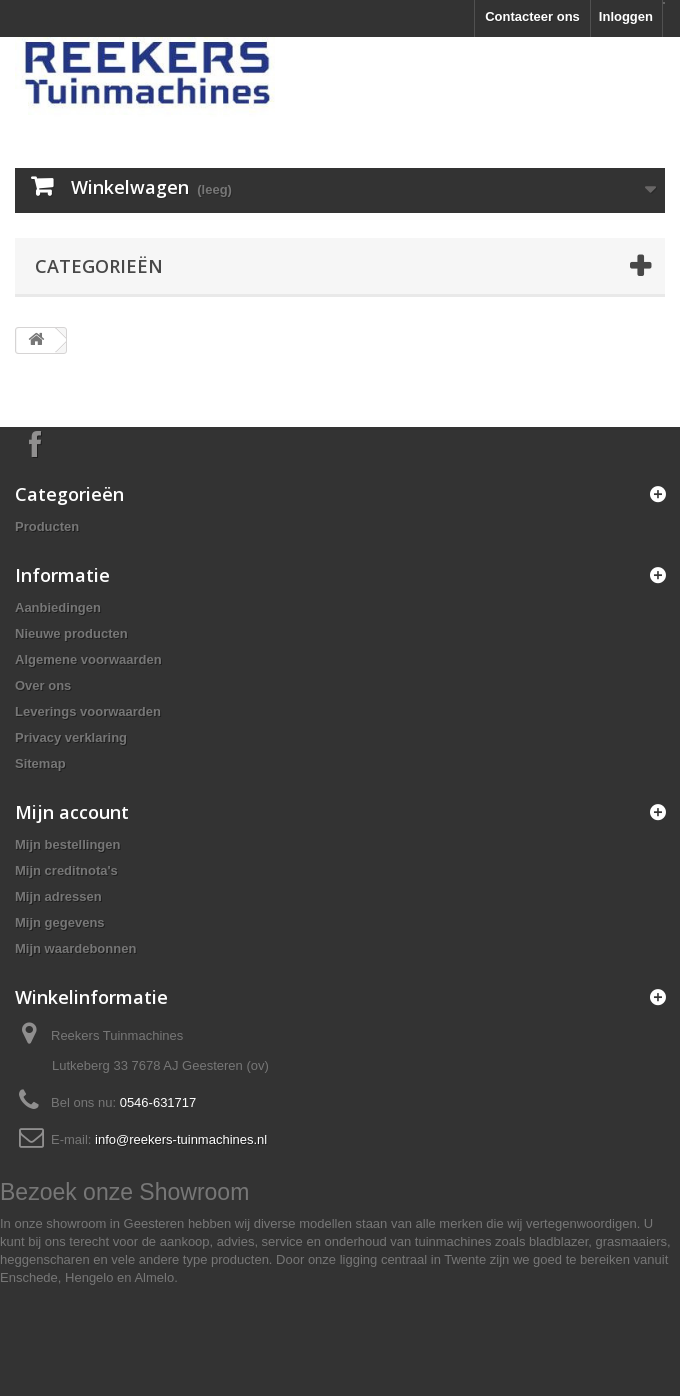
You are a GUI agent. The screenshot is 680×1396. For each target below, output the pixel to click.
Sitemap (40, 763)
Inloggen (626, 16)
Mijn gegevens (60, 922)
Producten (47, 526)
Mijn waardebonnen (75, 948)
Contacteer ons (532, 16)
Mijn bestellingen (67, 844)
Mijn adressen (58, 896)
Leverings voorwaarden (88, 711)
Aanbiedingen (58, 607)
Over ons (43, 685)
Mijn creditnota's (66, 870)
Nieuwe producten (71, 633)
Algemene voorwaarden (88, 659)
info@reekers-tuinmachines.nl (181, 1139)
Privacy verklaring (71, 737)
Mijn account (72, 812)
